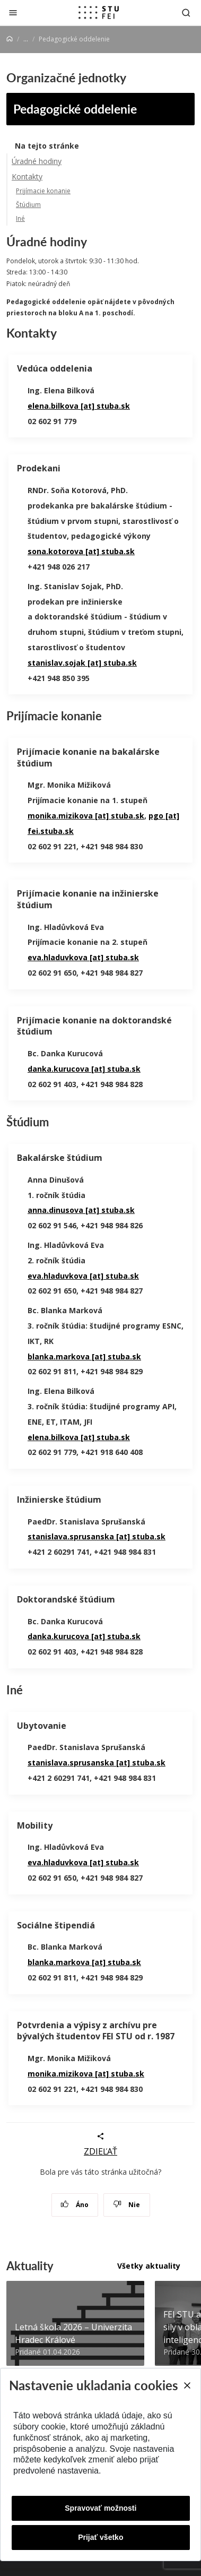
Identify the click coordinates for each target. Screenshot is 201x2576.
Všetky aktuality (148, 2266)
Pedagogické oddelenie (75, 108)
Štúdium (28, 204)
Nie (126, 2204)
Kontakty (27, 176)
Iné (20, 218)
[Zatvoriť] (13, 12)
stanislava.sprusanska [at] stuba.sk (96, 1536)
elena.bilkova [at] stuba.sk (79, 406)
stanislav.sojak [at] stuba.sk (82, 663)
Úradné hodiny (37, 161)
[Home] (9, 39)
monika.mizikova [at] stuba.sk (86, 816)
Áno (74, 2204)
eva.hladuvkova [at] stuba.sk (83, 957)
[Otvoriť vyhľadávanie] (186, 12)
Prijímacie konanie (43, 190)
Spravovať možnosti (100, 2508)
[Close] (186, 2385)
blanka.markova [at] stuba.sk (84, 1356)
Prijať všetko (100, 2537)
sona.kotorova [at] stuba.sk (81, 551)
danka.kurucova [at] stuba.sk (84, 1069)
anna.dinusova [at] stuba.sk (81, 1210)
